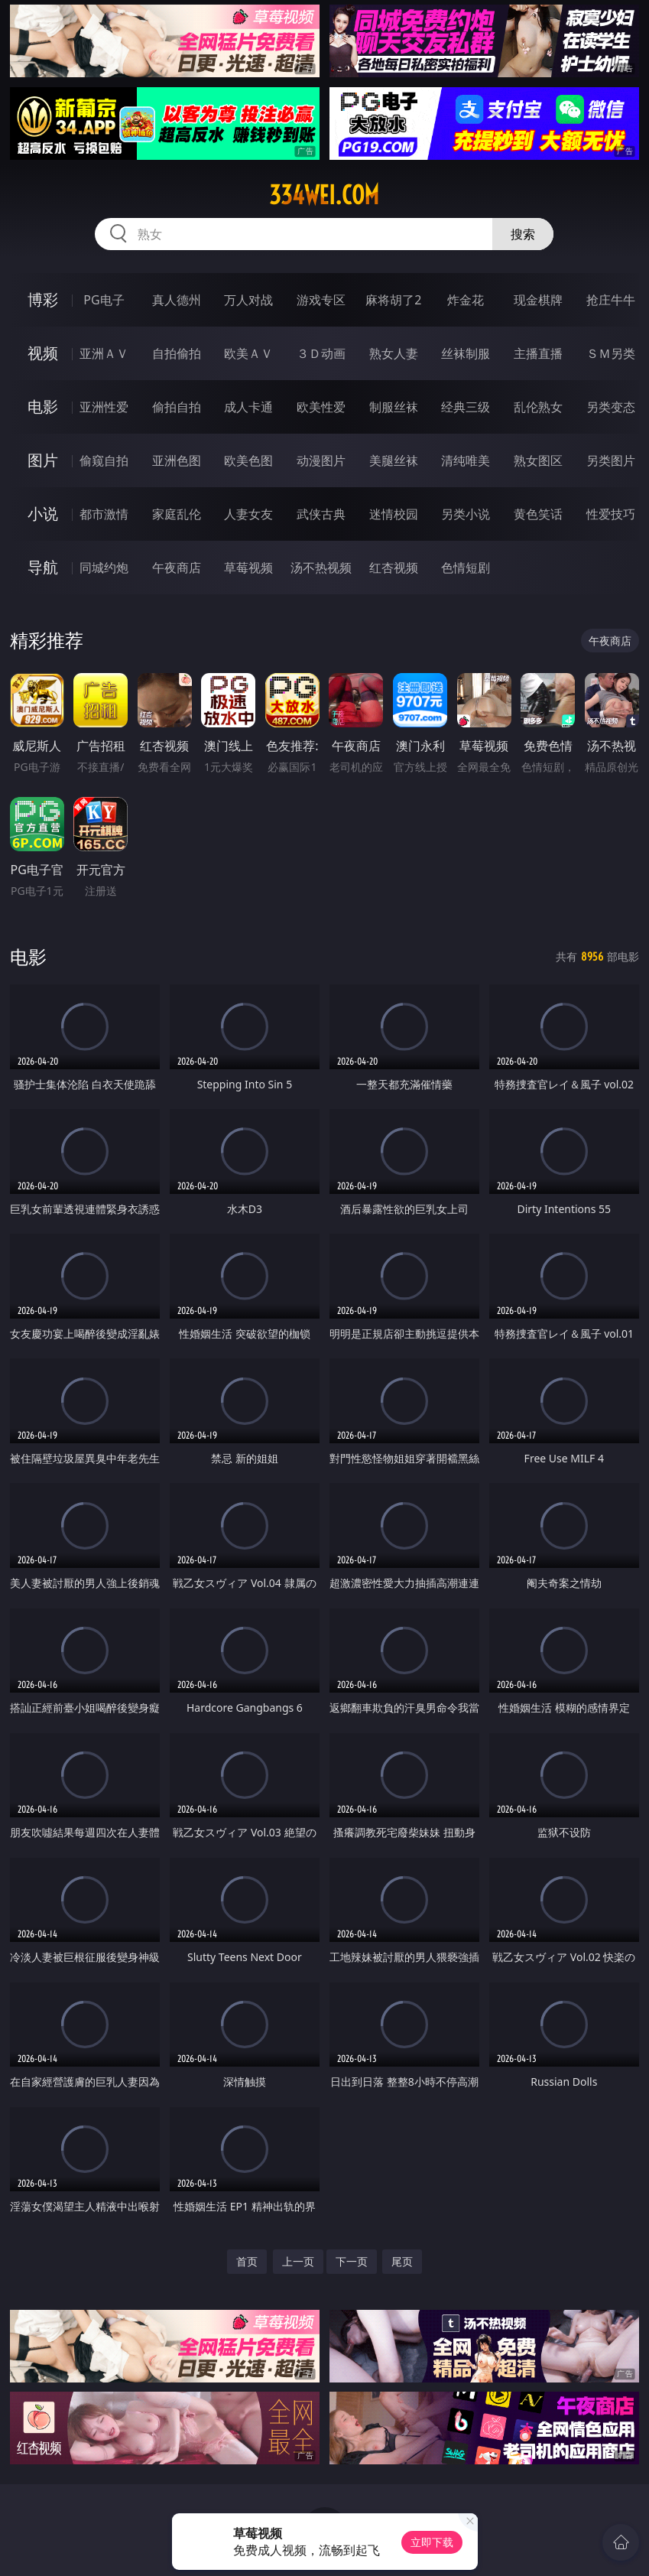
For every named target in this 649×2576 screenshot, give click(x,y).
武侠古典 (321, 514)
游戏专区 (321, 299)
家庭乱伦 (176, 514)
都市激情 (104, 514)
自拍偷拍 (176, 353)
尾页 (402, 2261)
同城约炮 (104, 567)
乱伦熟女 (538, 406)
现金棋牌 (538, 299)
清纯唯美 (465, 460)
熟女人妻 (393, 353)
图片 (43, 460)
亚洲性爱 (104, 406)
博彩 (43, 299)
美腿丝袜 (393, 460)
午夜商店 (176, 567)
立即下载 (431, 2542)
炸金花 (465, 299)
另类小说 (465, 514)
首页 (247, 2261)
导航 (43, 567)
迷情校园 (393, 514)
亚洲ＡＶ (104, 353)
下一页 (352, 2261)
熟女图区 (538, 460)
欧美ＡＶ (248, 353)
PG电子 (103, 299)
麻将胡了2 (393, 299)
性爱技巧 (610, 514)
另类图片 (610, 460)
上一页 (298, 2261)
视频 (43, 353)
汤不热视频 (321, 567)
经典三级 (465, 406)
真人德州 (176, 299)
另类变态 (610, 406)
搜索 (523, 234)
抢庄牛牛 (610, 299)
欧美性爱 (321, 406)
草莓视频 (248, 567)
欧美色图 (248, 460)
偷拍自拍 (176, 406)
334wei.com (324, 195)
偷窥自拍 (104, 460)
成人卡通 (248, 406)
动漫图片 (321, 460)
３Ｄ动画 (321, 353)
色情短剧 (465, 567)
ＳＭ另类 (610, 353)
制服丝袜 (393, 406)
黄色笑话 (538, 514)
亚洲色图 (176, 460)
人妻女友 (248, 514)
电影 (43, 406)
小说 (43, 513)
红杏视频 (393, 567)
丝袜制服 (465, 353)
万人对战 (248, 299)
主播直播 (538, 353)
